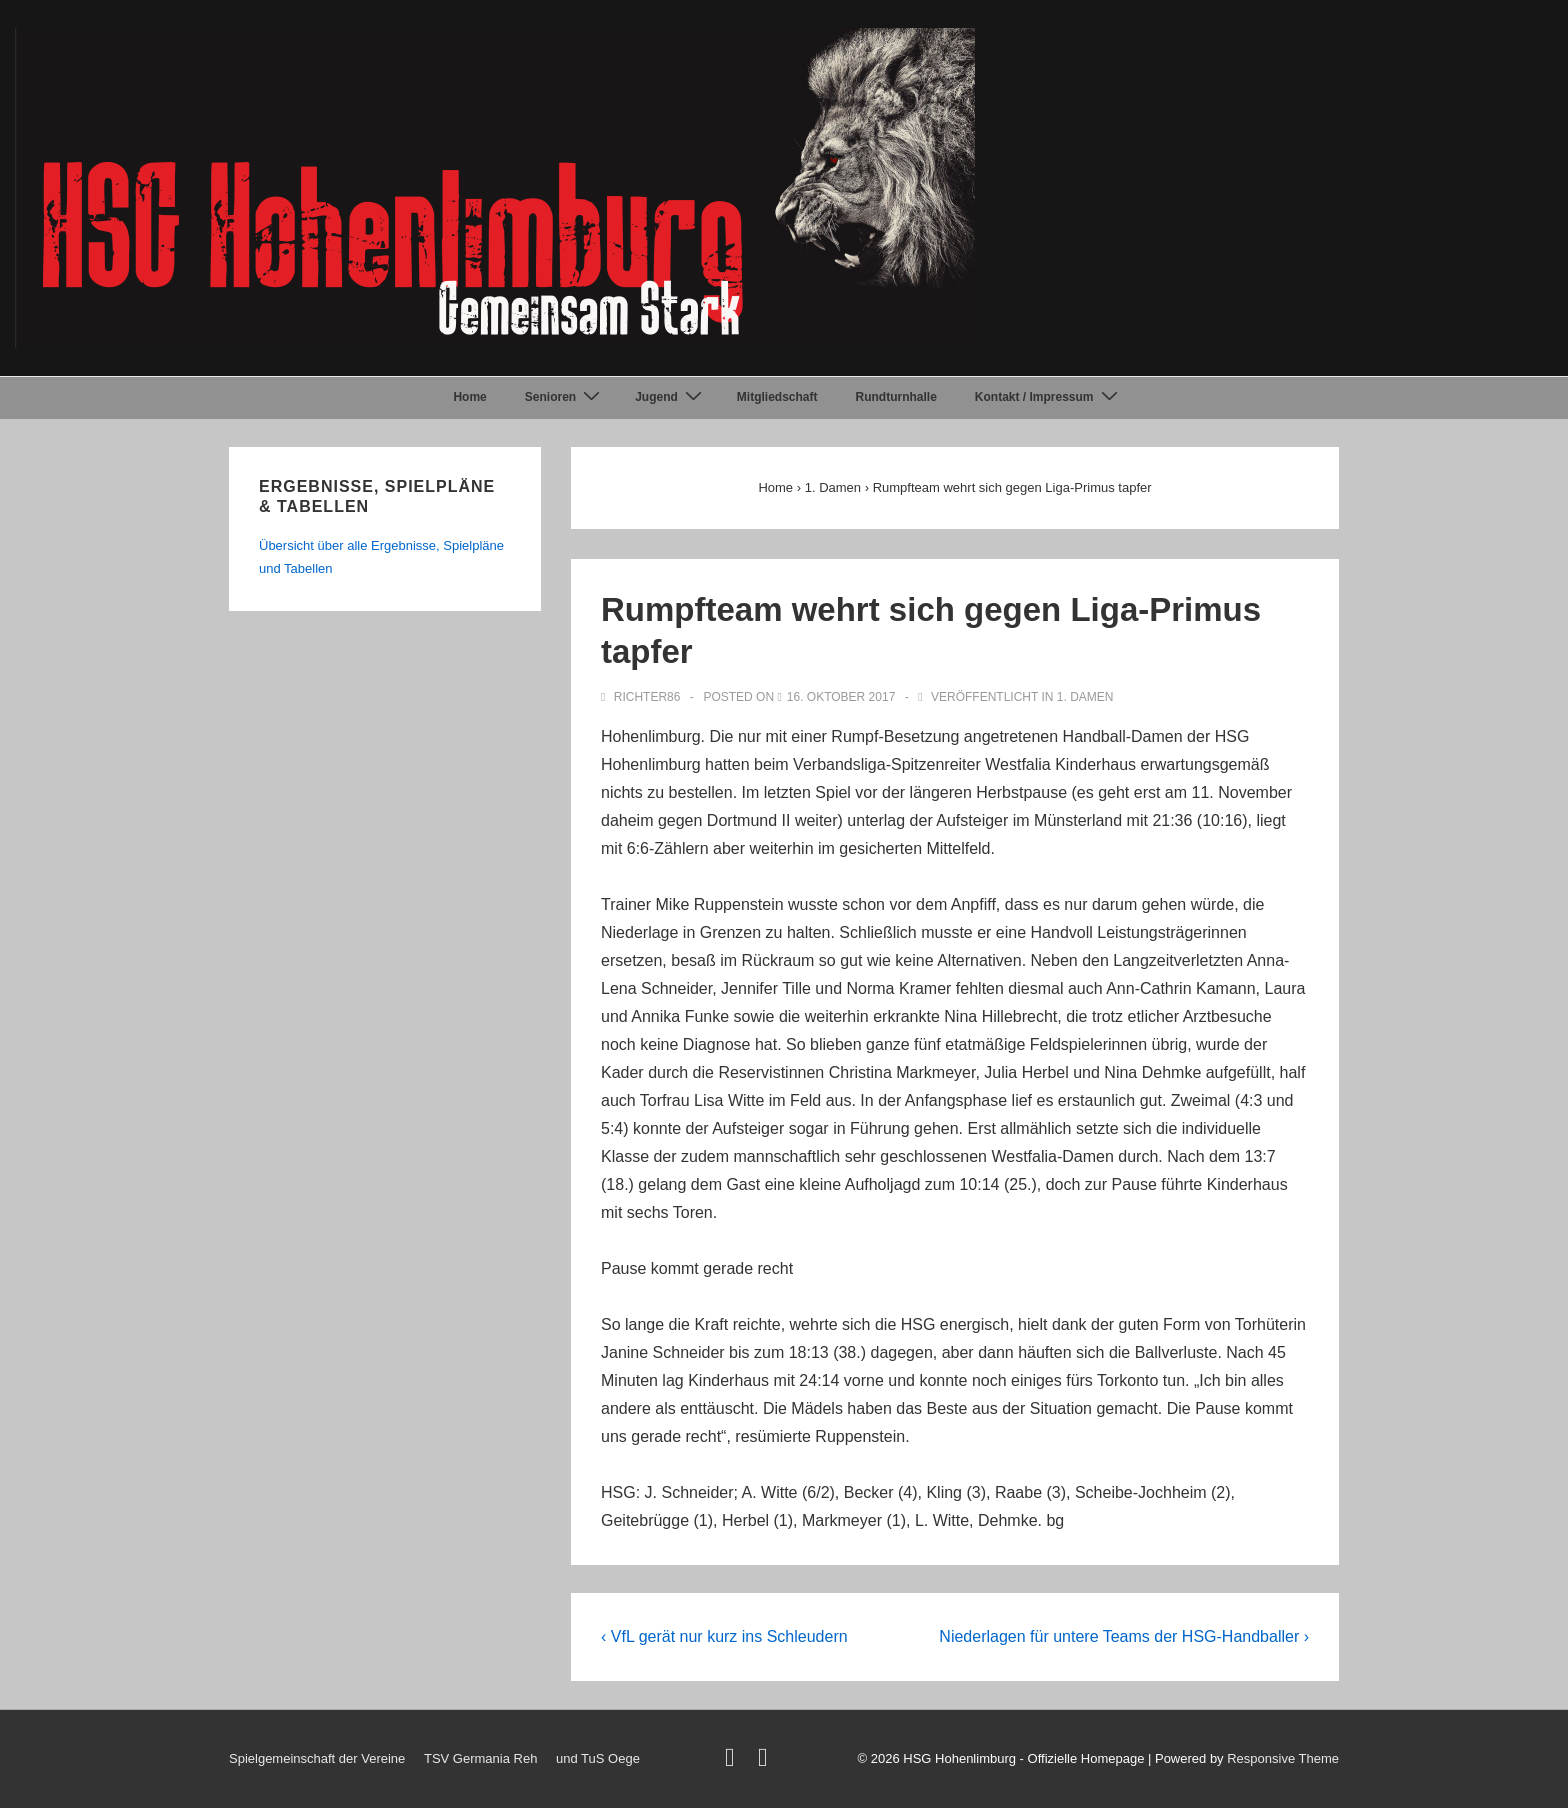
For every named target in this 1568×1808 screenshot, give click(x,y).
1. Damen (1085, 697)
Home (469, 397)
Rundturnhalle (896, 397)
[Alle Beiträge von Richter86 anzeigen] (642, 697)
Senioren (565, 397)
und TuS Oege (598, 1758)
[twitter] (734, 1761)
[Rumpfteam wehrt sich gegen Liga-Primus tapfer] (841, 697)
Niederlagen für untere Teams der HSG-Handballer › (1124, 1636)
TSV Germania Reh (480, 1758)
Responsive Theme (1283, 1758)
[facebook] (765, 1761)
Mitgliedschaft (777, 397)
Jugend (671, 397)
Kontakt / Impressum (1049, 397)
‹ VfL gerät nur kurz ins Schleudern (724, 1636)
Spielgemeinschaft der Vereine (317, 1758)
